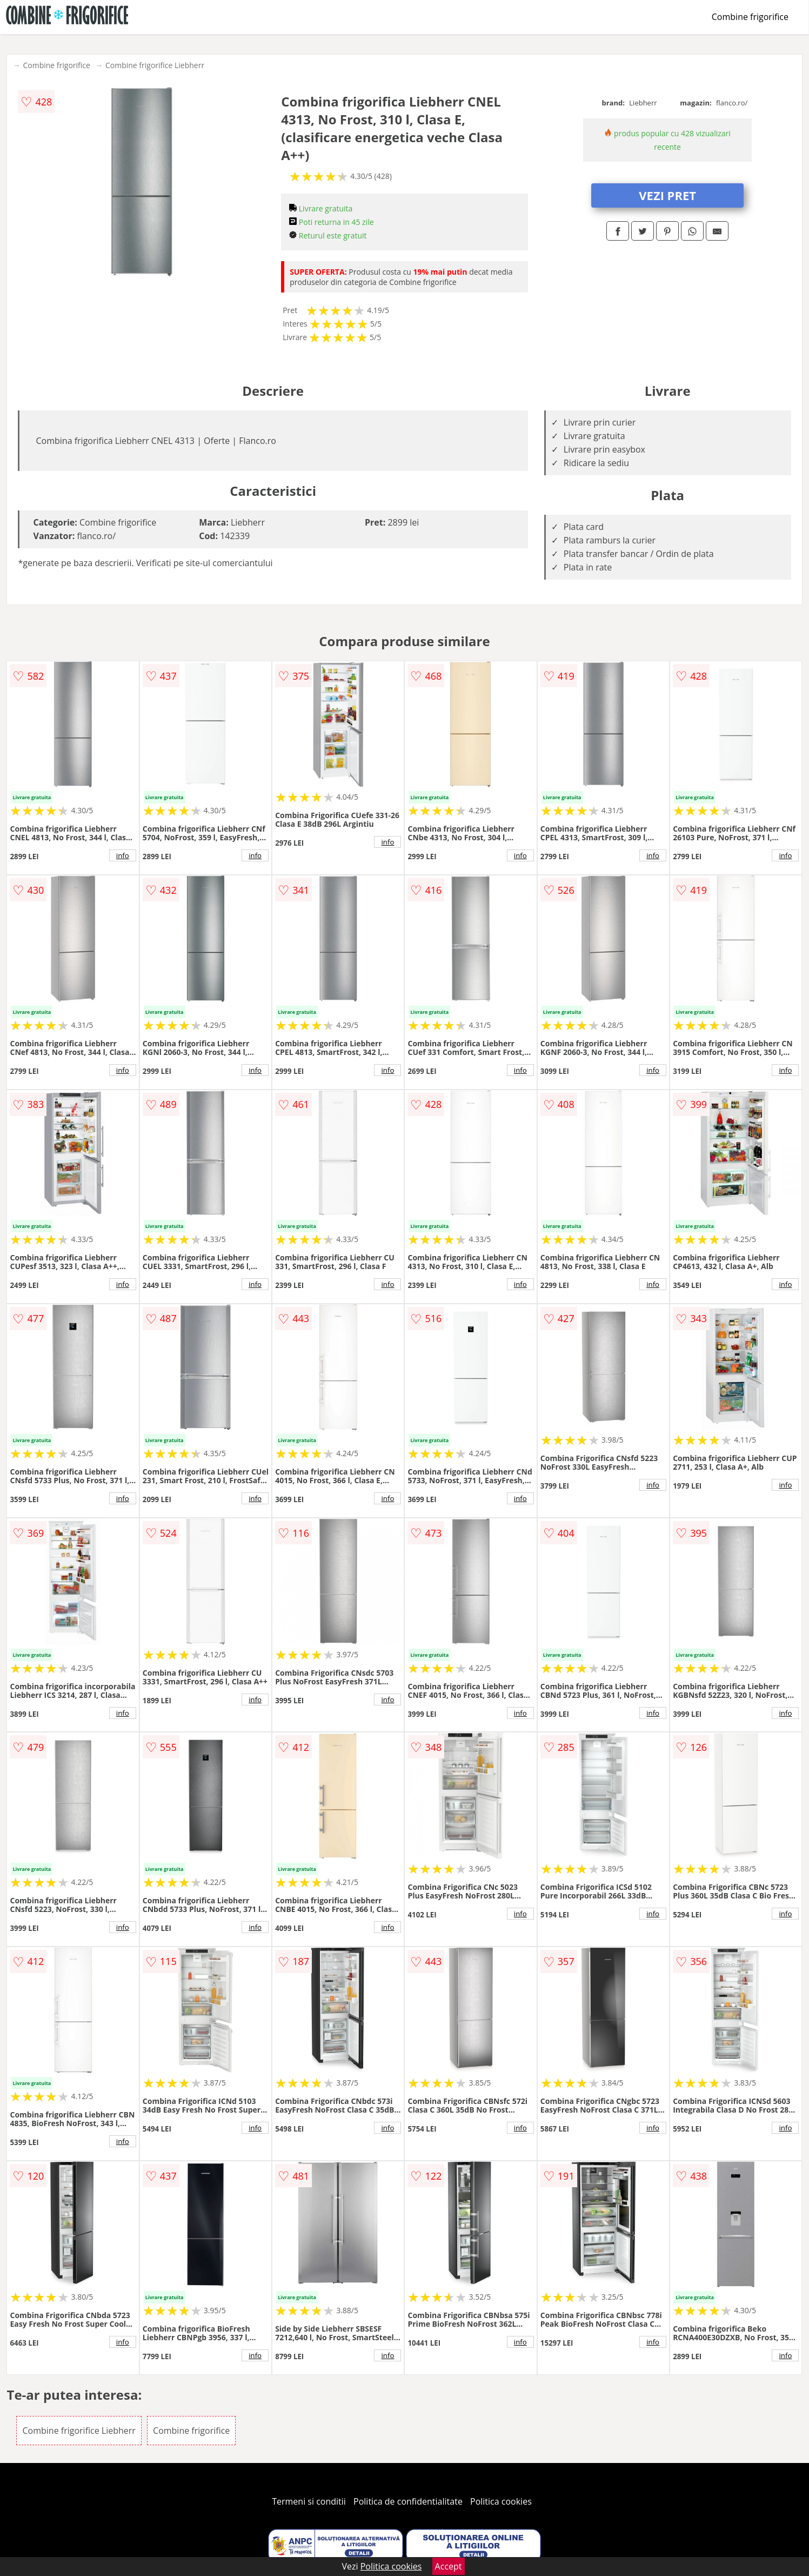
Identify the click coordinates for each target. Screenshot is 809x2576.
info (122, 855)
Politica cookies (501, 2501)
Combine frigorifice (750, 17)
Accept (448, 2566)
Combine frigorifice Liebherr (154, 65)
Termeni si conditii (309, 2501)
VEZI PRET (667, 195)
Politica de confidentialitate (408, 2501)
